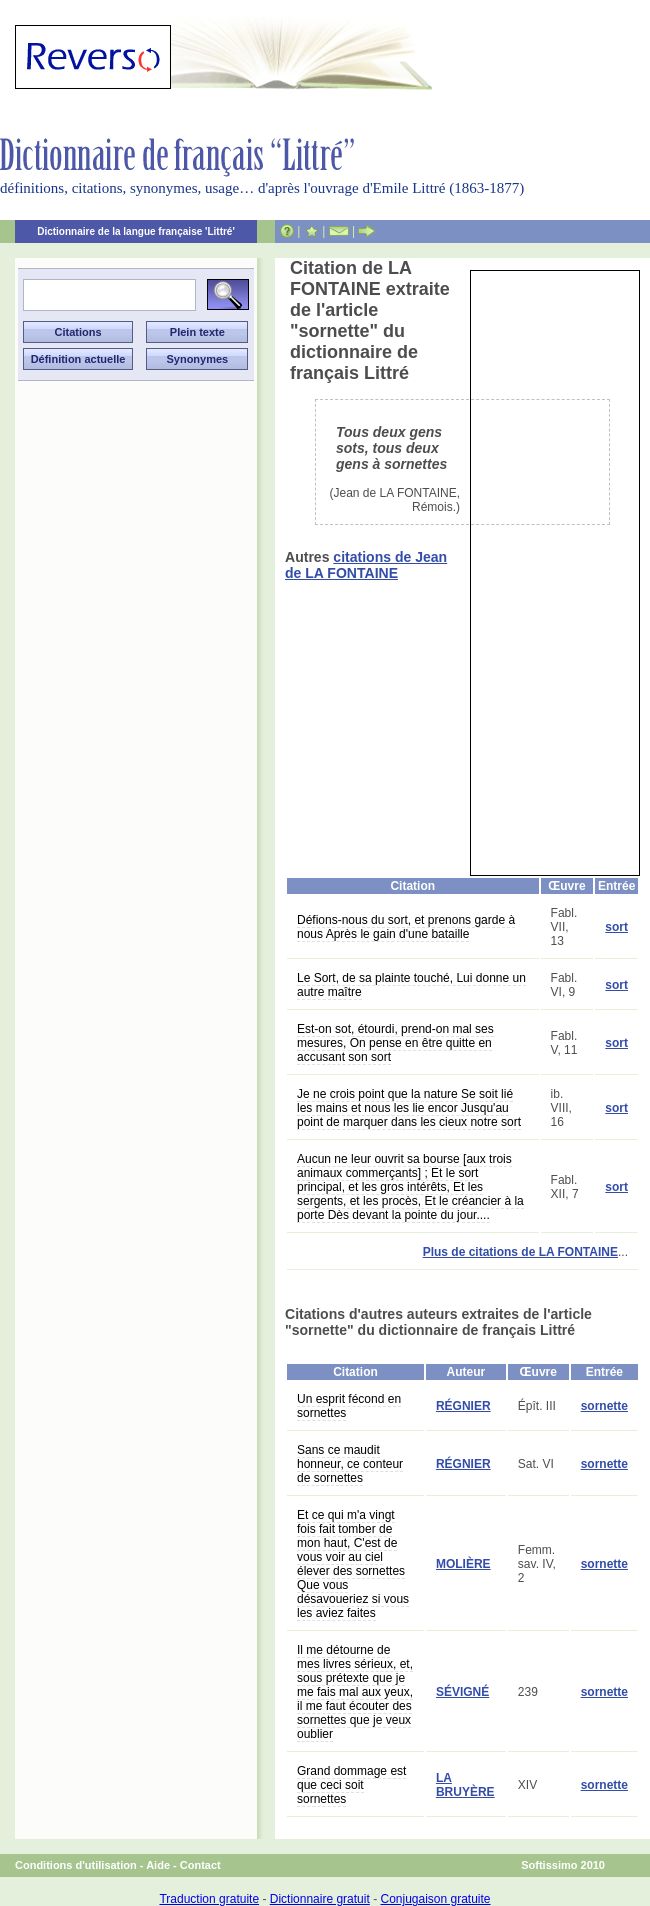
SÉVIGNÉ (462, 1692)
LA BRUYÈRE (465, 1785)
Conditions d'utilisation (76, 1865)
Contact (200, 1865)
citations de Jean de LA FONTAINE (366, 565)
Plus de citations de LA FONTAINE (520, 1252)
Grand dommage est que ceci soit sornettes (351, 1785)
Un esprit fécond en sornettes (349, 1406)
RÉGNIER (463, 1406)
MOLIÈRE (463, 1564)
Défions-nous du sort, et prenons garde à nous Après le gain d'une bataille (406, 927)
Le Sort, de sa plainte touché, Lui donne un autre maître (411, 985)
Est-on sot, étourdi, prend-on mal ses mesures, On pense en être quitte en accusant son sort (395, 1043)
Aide (158, 1865)
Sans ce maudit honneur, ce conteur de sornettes (350, 1464)
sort (616, 927)
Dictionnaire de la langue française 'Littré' (136, 231)
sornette (604, 1406)
